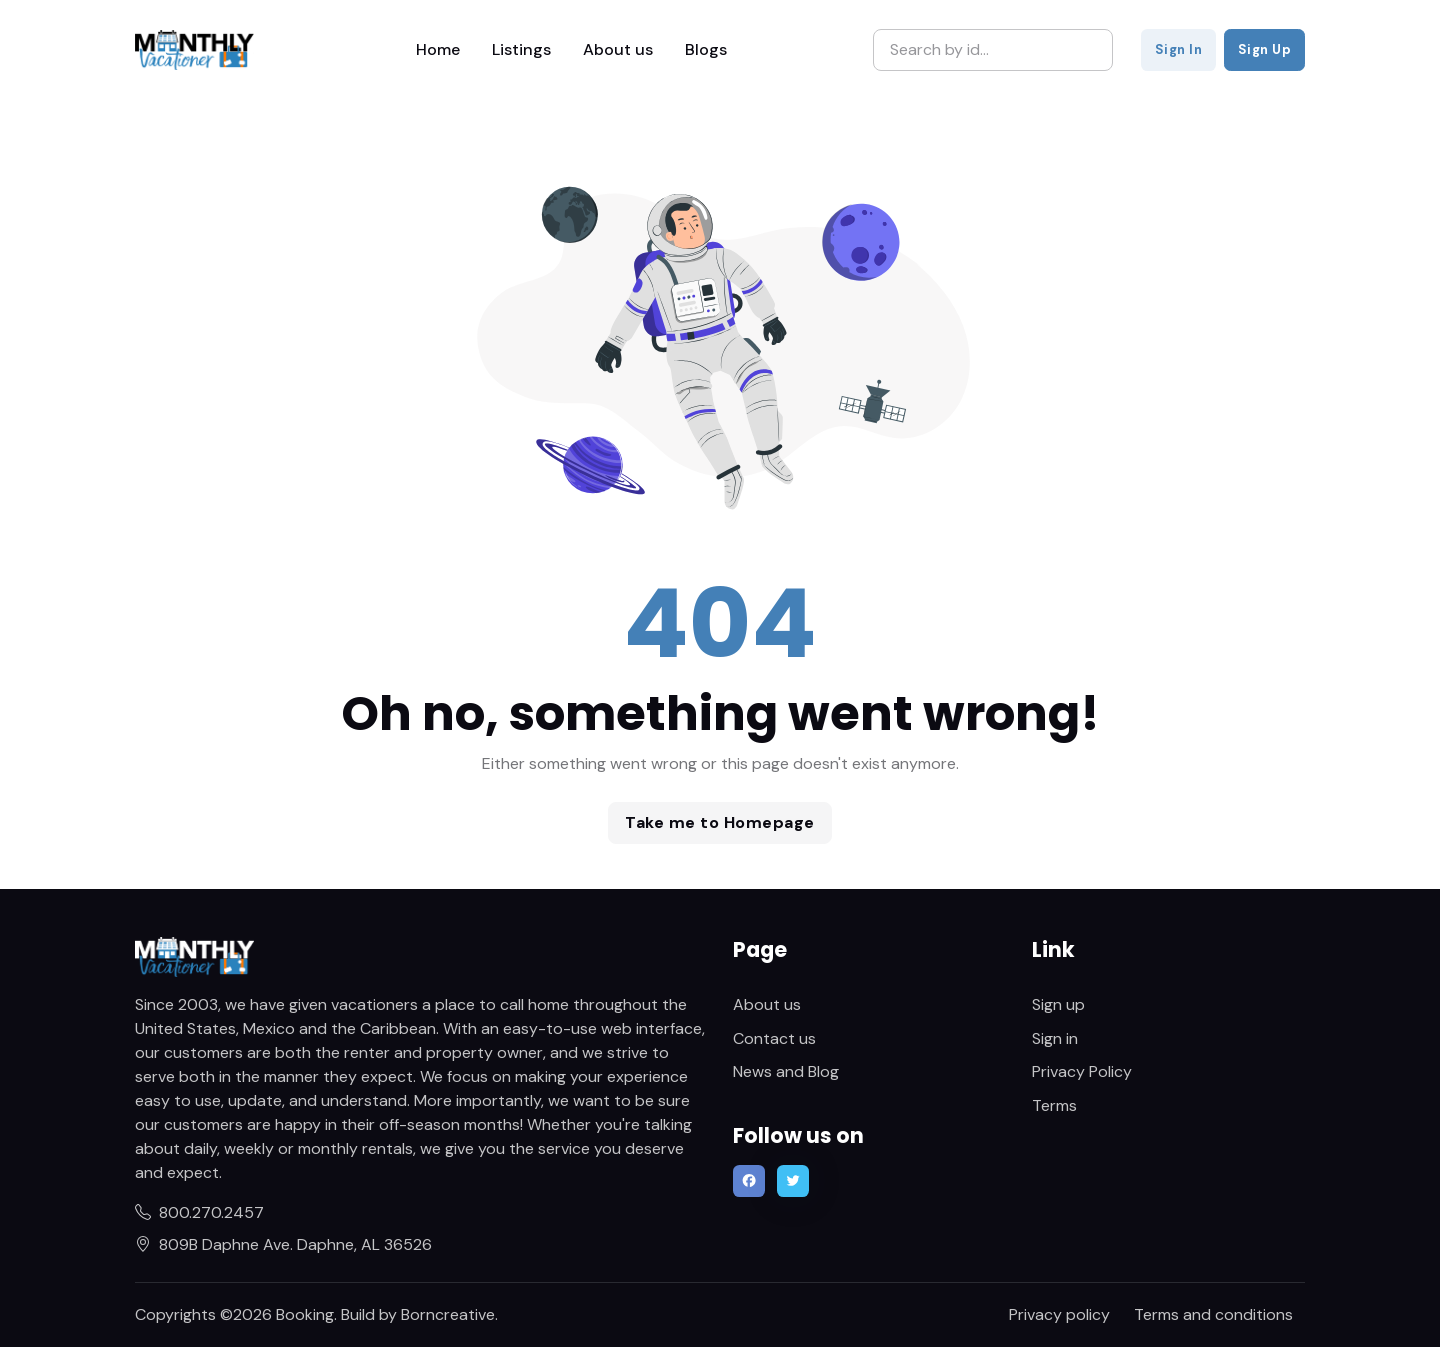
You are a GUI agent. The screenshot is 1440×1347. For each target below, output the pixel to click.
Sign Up (1265, 49)
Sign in (1055, 1038)
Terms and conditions (1213, 1314)
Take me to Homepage (720, 822)
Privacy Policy (1082, 1071)
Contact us (774, 1038)
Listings (521, 49)
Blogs (706, 49)
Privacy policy (1059, 1314)
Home (438, 49)
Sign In (1179, 49)
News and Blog (786, 1071)
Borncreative (448, 1314)
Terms (1054, 1105)
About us (618, 49)
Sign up (1058, 1004)
